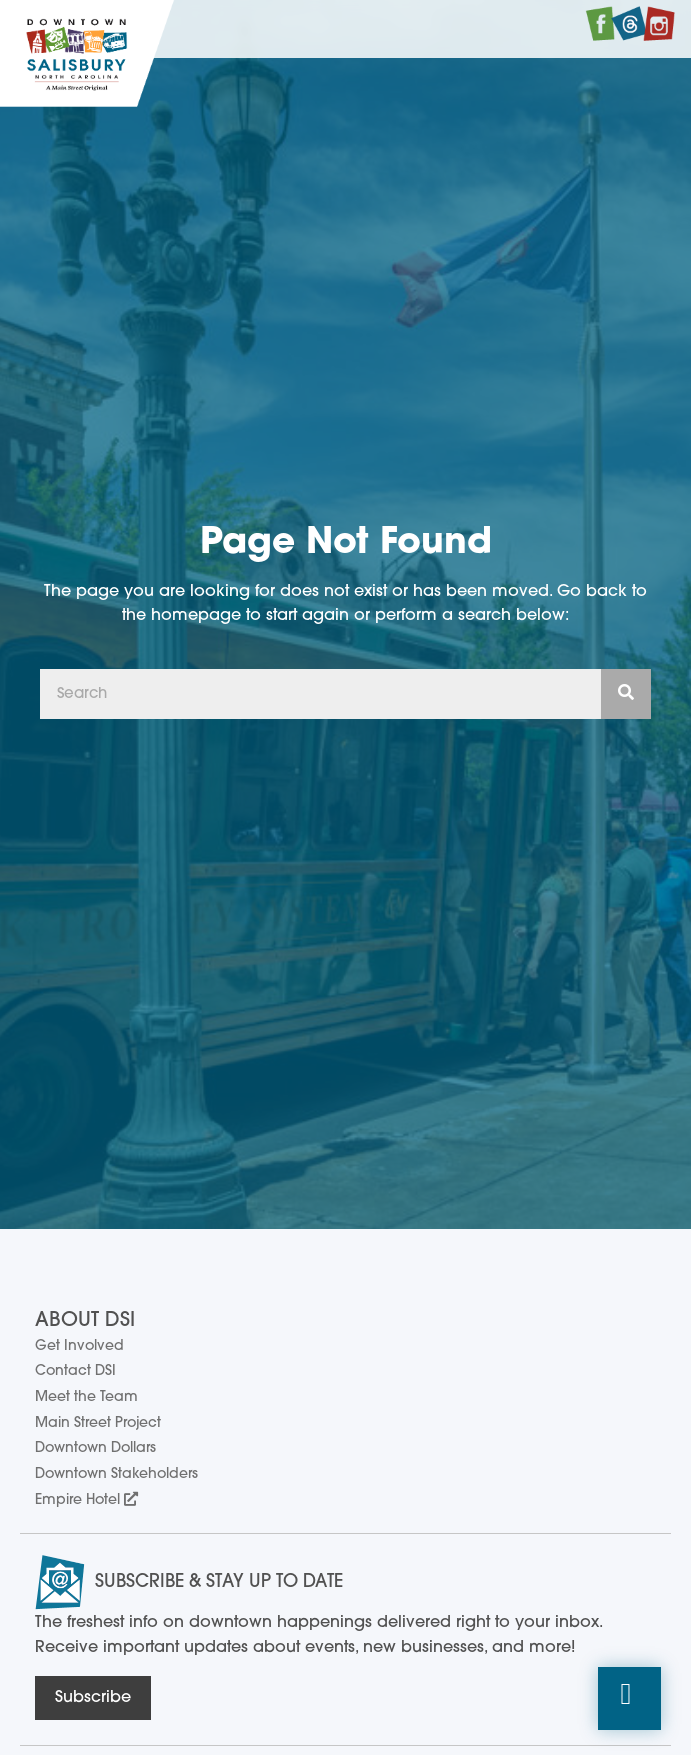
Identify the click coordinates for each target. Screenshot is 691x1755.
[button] (629, 1699)
